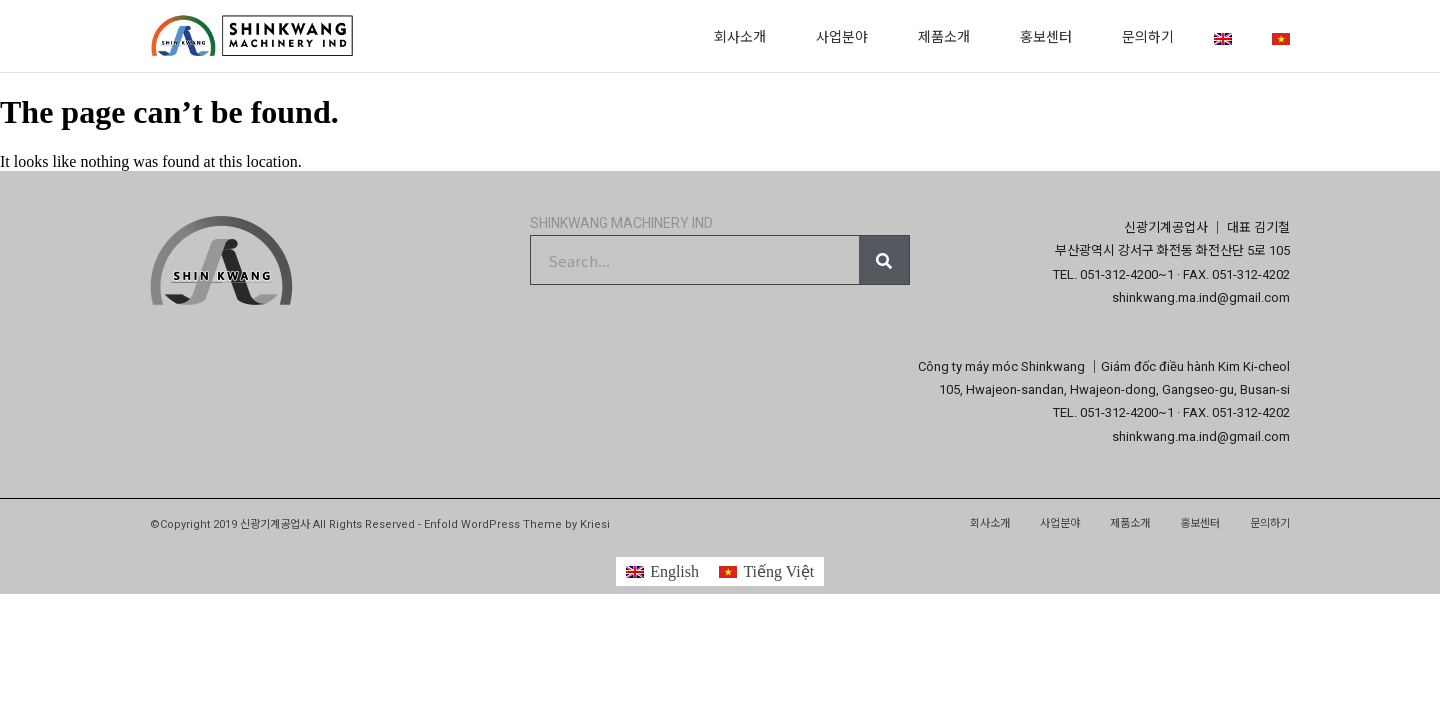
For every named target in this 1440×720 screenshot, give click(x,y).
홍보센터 (1051, 36)
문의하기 (1148, 36)
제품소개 (949, 36)
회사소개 (745, 36)
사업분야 (847, 36)
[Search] (884, 260)
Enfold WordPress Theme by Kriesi (517, 524)
